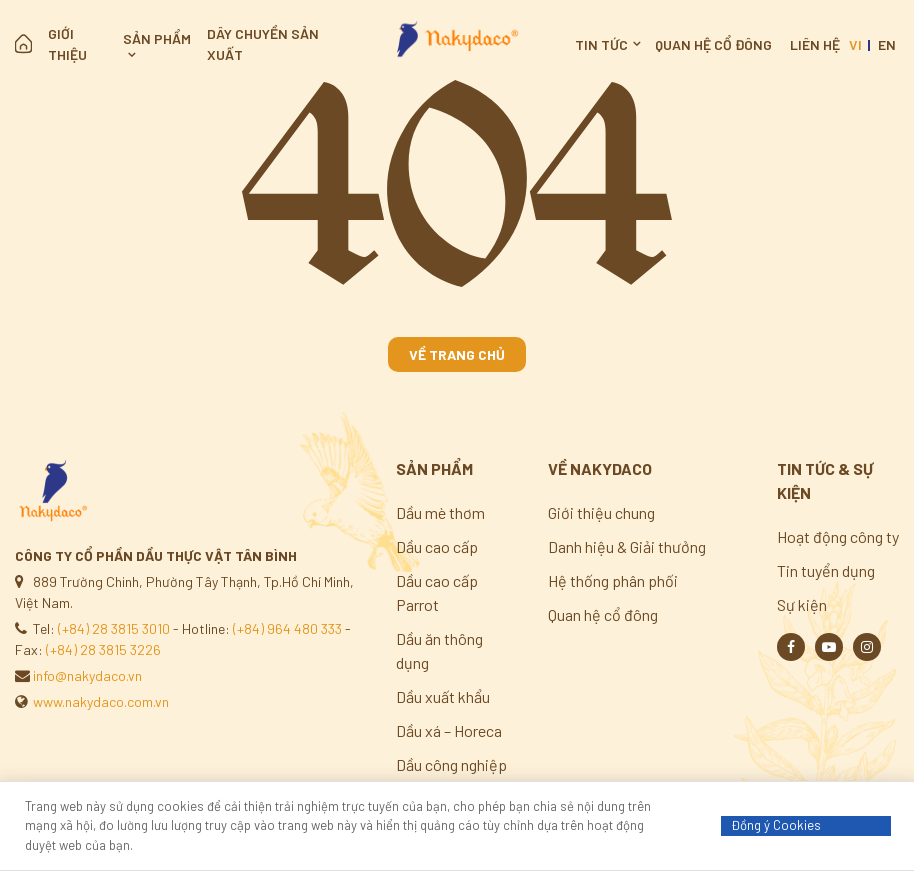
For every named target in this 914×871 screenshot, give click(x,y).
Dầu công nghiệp (451, 764)
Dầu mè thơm (440, 512)
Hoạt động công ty (838, 536)
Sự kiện (802, 604)
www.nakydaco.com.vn (101, 701)
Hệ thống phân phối (613, 580)
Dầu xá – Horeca (449, 730)
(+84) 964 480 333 (287, 628)
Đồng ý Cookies (776, 825)
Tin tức (601, 44)
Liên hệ (815, 44)
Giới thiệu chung (601, 512)
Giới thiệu (67, 44)
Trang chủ (23, 44)
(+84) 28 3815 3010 (114, 628)
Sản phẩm (157, 38)
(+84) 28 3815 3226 (103, 649)
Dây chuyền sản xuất (263, 44)
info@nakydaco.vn (87, 675)
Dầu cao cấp (437, 546)
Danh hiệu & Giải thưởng (627, 546)
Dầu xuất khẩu (443, 696)
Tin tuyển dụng (826, 570)
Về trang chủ (457, 354)
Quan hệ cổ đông (713, 44)
